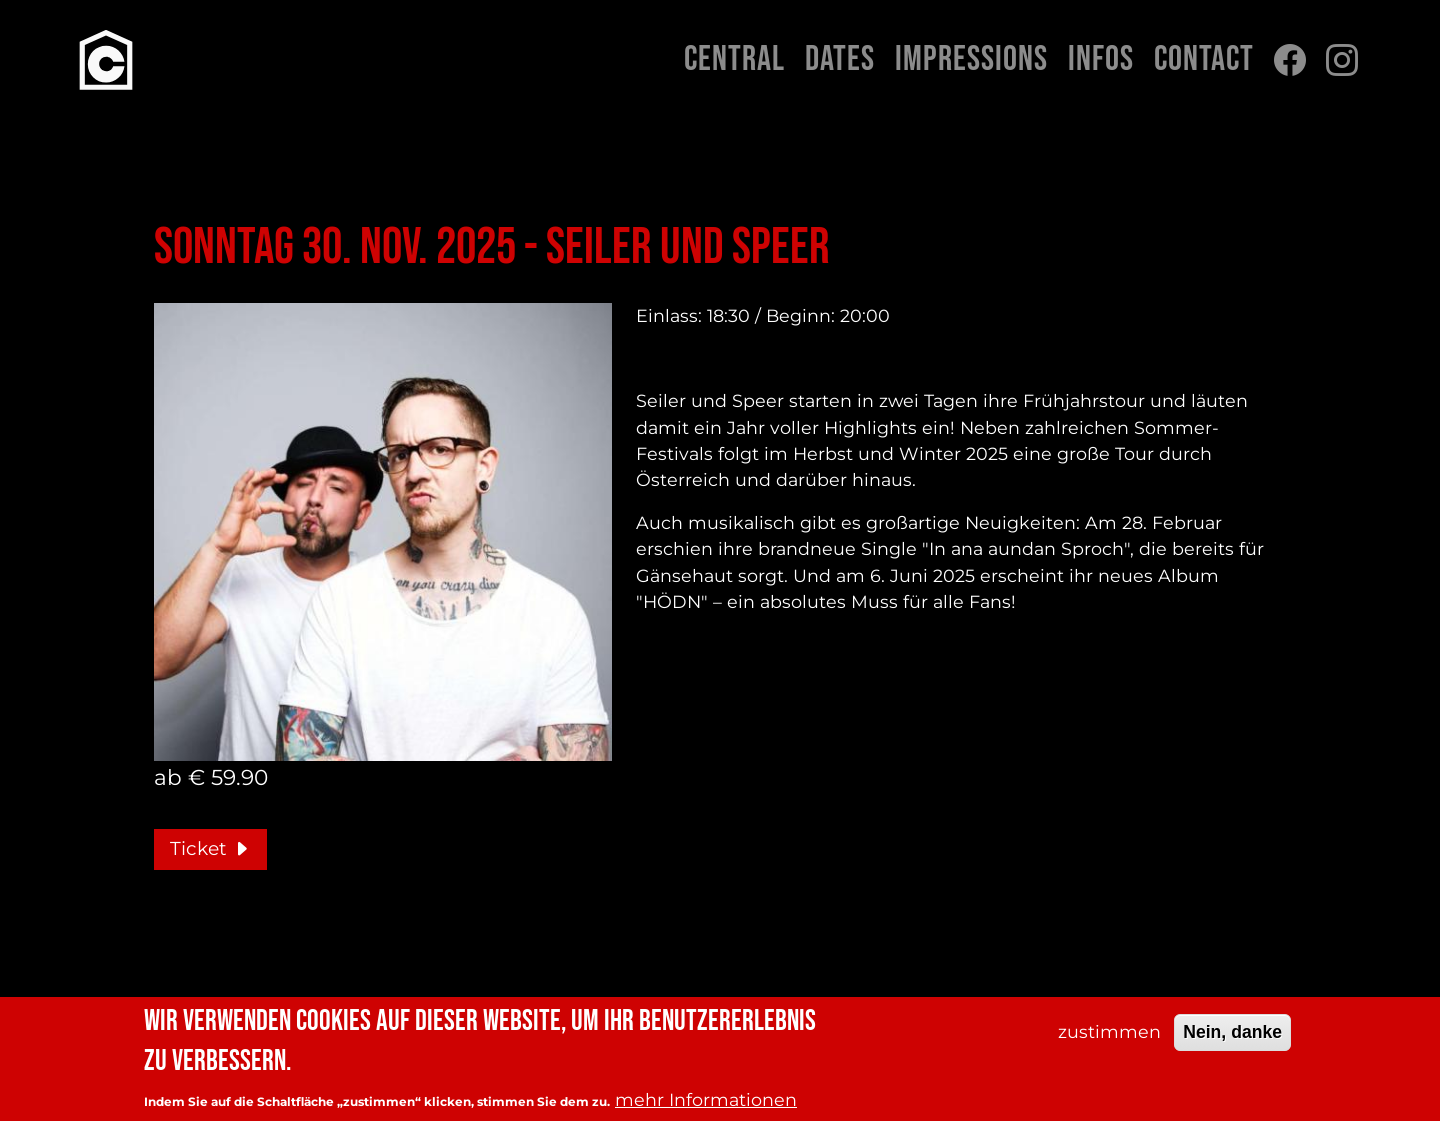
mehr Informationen (706, 1102)
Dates (840, 59)
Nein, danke (1232, 1035)
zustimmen (1109, 1034)
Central (734, 59)
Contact (1204, 59)
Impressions (971, 59)
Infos (1101, 59)
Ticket (210, 848)
